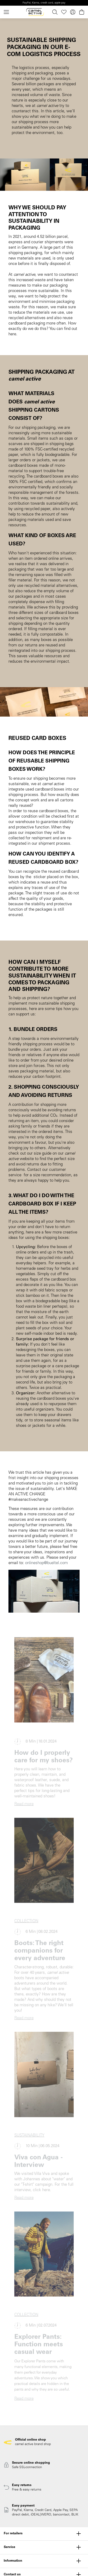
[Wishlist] (63, 12)
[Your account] (72, 12)
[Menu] (7, 12)
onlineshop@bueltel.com (46, 1563)
